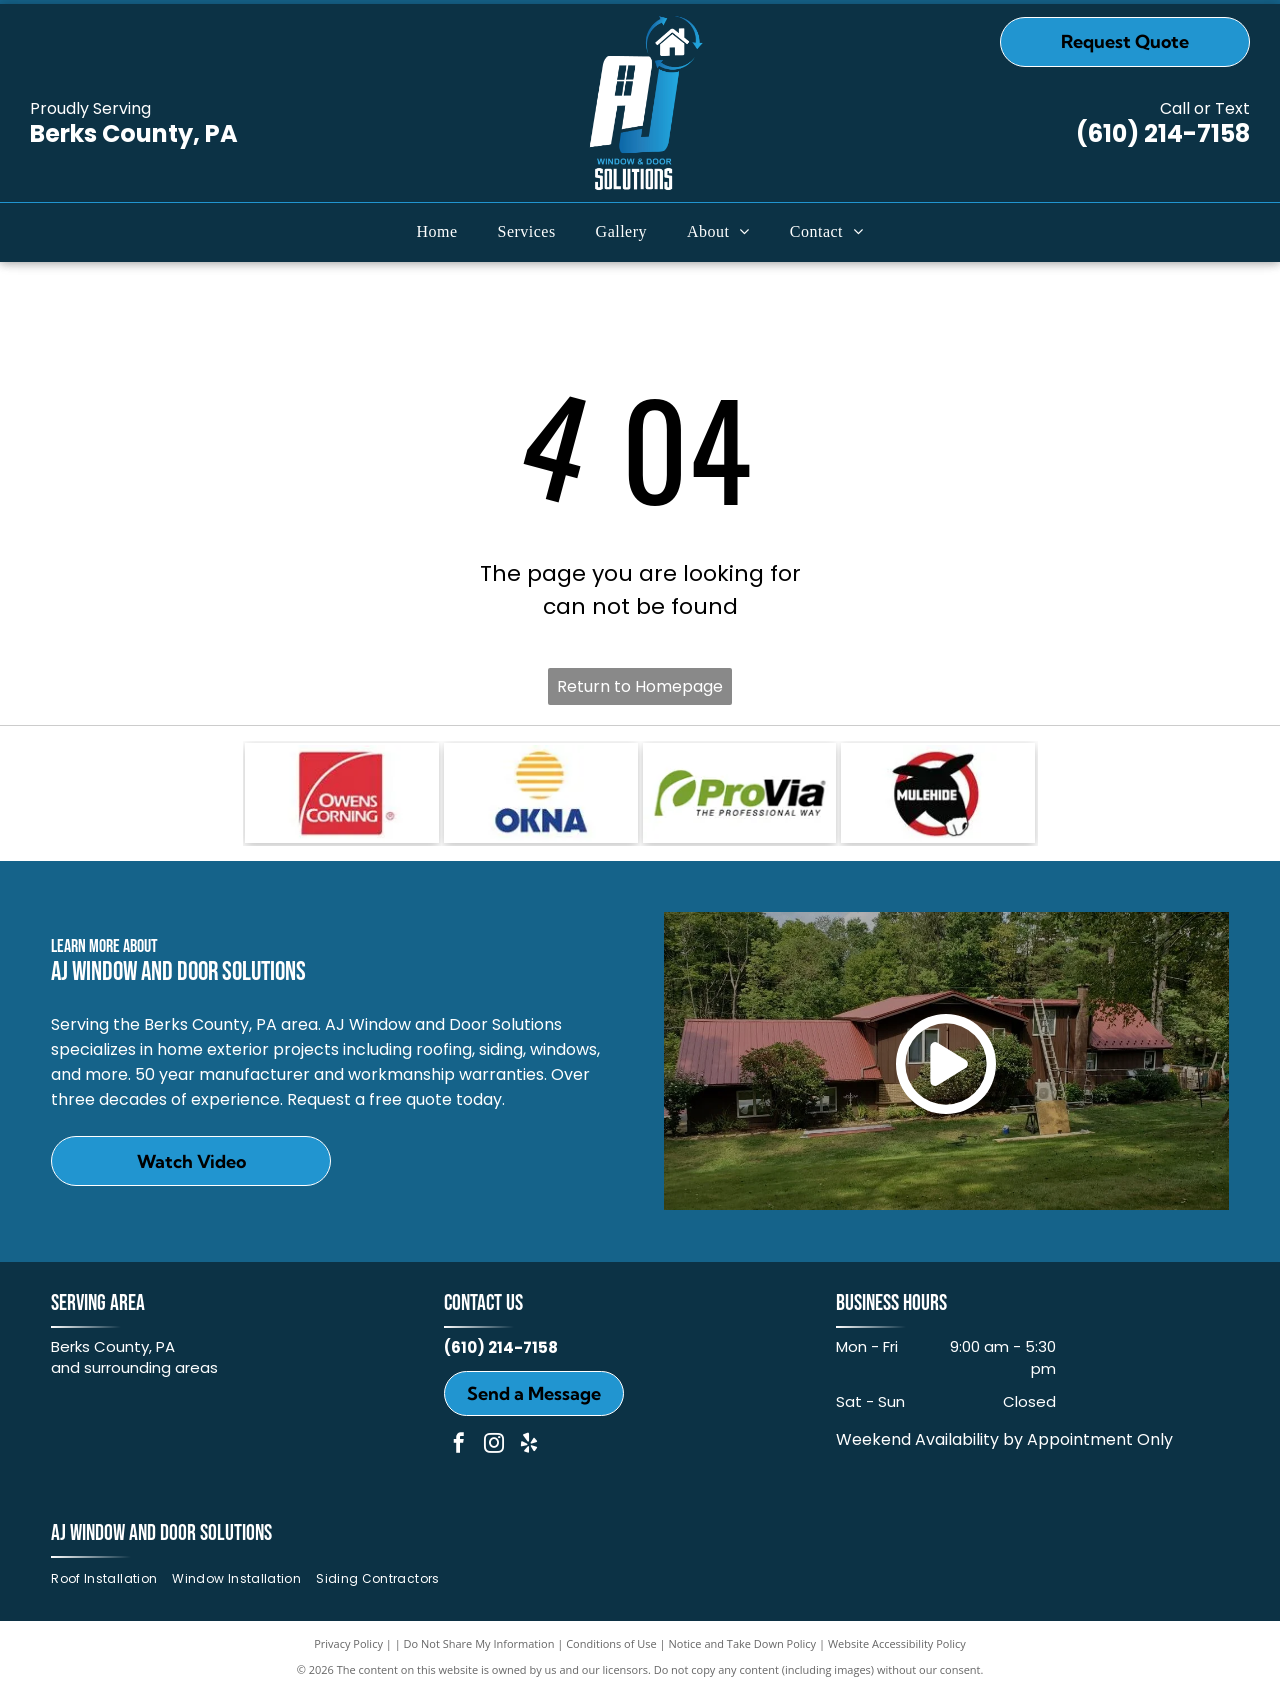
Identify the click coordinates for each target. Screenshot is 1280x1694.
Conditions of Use (611, 1643)
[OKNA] (541, 793)
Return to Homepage (640, 686)
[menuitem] (437, 232)
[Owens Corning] (342, 793)
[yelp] (529, 1445)
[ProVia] (740, 793)
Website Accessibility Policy (897, 1643)
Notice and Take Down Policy (743, 1643)
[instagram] (494, 1445)
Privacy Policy (348, 1643)
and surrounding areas (134, 1367)
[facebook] (459, 1445)
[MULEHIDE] (938, 793)
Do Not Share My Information (479, 1643)
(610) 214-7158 (1163, 133)
